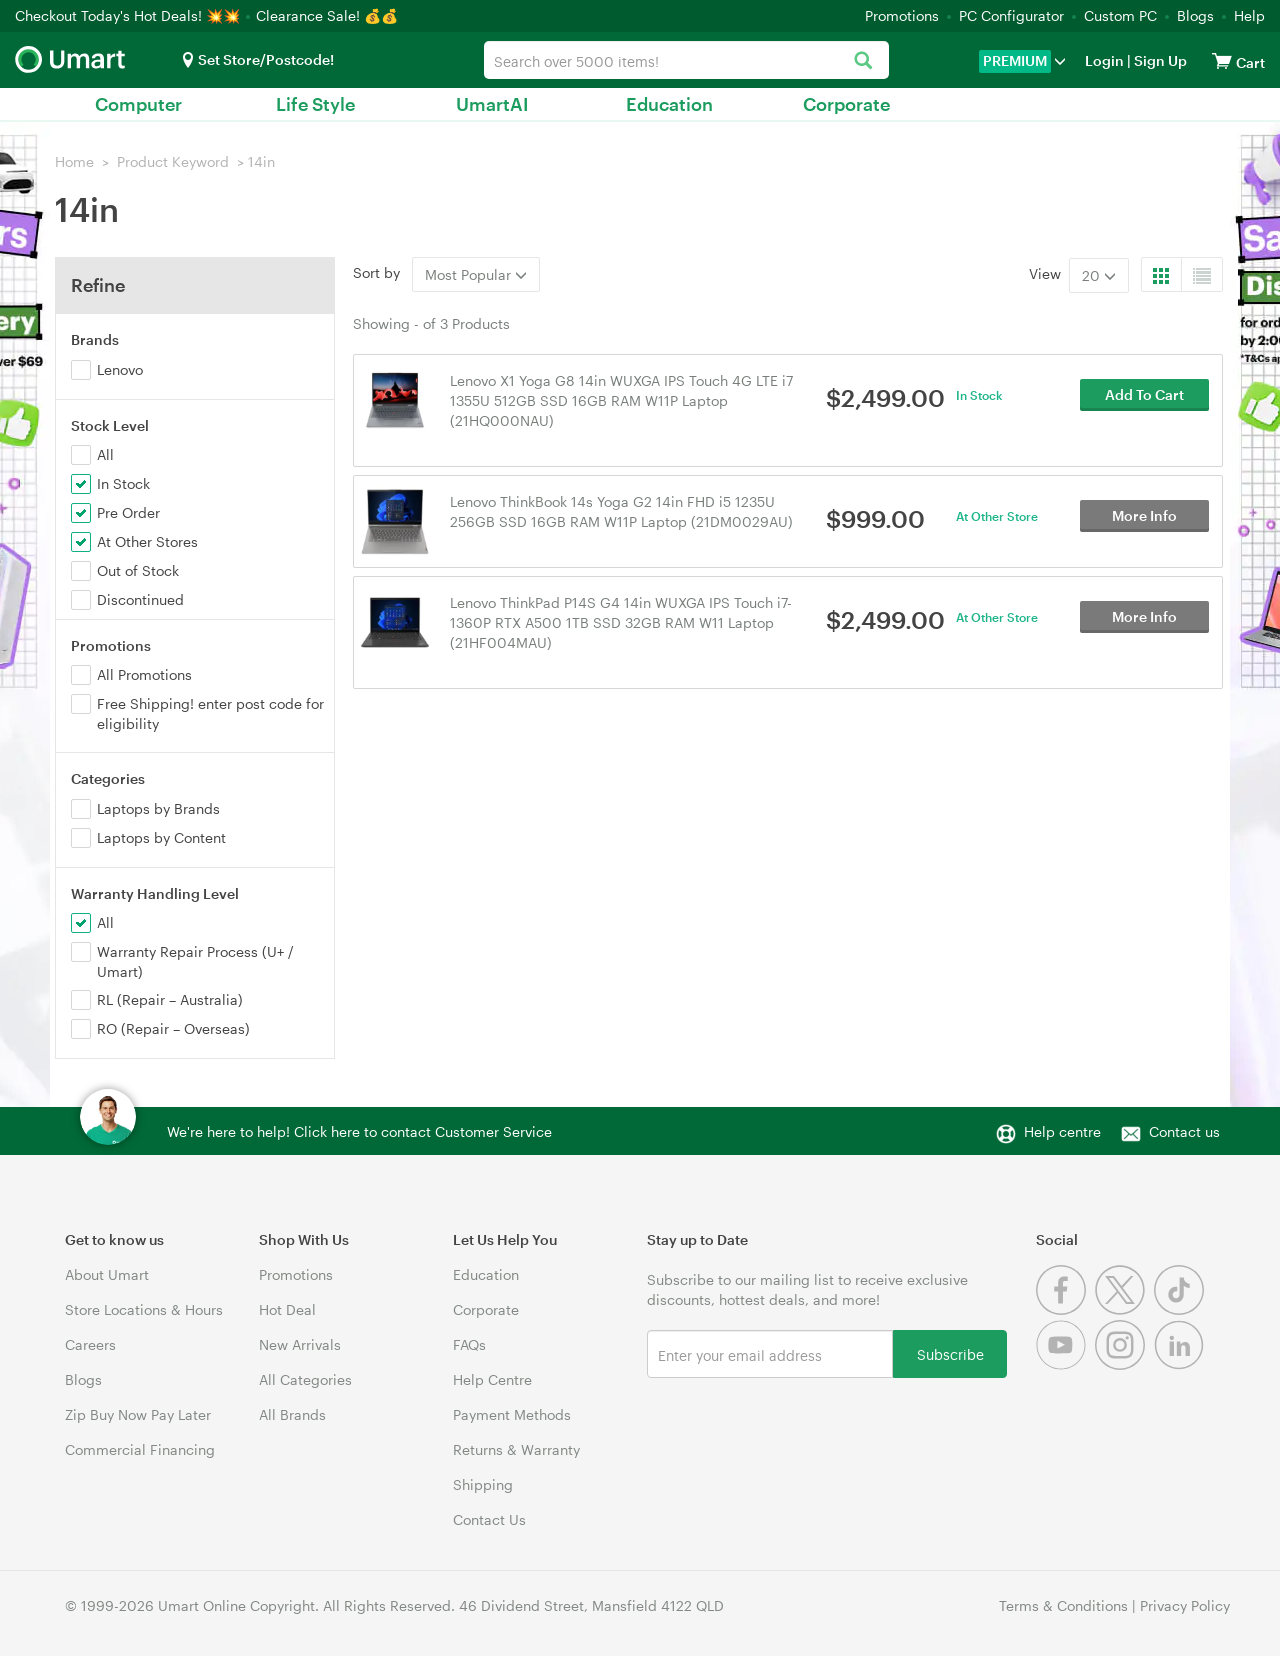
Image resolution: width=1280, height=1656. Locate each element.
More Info (1144, 520)
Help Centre (492, 1379)
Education (669, 104)
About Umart (107, 1274)
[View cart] (1222, 60)
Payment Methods (512, 1414)
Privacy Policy (1185, 1605)
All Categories (305, 1379)
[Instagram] (1124, 1364)
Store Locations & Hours (144, 1309)
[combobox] (686, 60)
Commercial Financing (140, 1449)
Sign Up (1159, 60)
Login (1104, 60)
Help (1249, 15)
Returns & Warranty (516, 1449)
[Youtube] (1065, 1364)
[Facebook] (1065, 1309)
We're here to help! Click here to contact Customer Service (359, 1131)
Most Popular (476, 274)
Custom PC (1120, 15)
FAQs (469, 1344)
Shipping (483, 1484)
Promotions (902, 15)
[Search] (863, 61)
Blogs (1195, 15)
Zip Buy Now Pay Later (138, 1414)
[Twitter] (1124, 1309)
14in (261, 161)
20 (1099, 275)
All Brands (292, 1414)
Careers (90, 1344)
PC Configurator (1011, 15)
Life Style (315, 104)
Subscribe (950, 1353)
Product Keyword (173, 161)
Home (74, 161)
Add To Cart (1144, 399)
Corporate (846, 104)
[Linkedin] (1181, 1364)
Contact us (1184, 1131)
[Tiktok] (1181, 1309)
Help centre (1062, 1131)
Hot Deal (287, 1309)
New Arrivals (300, 1344)
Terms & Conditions (1063, 1605)
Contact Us (489, 1519)
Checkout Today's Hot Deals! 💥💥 (129, 15)
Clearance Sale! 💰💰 (327, 15)
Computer (138, 104)
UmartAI (492, 104)
